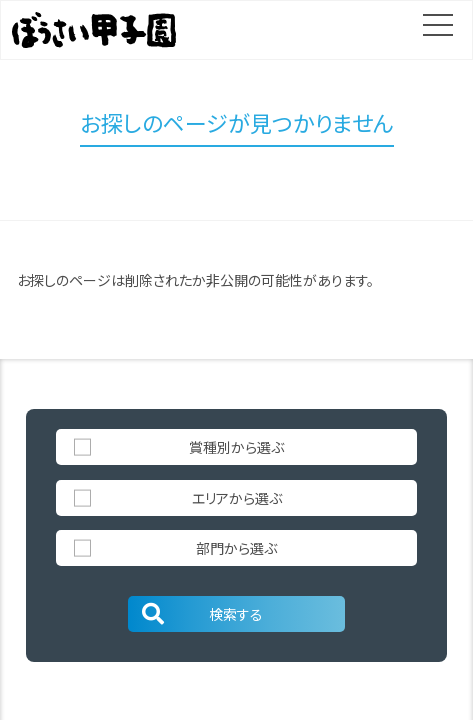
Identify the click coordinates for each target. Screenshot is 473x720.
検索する (201, 614)
